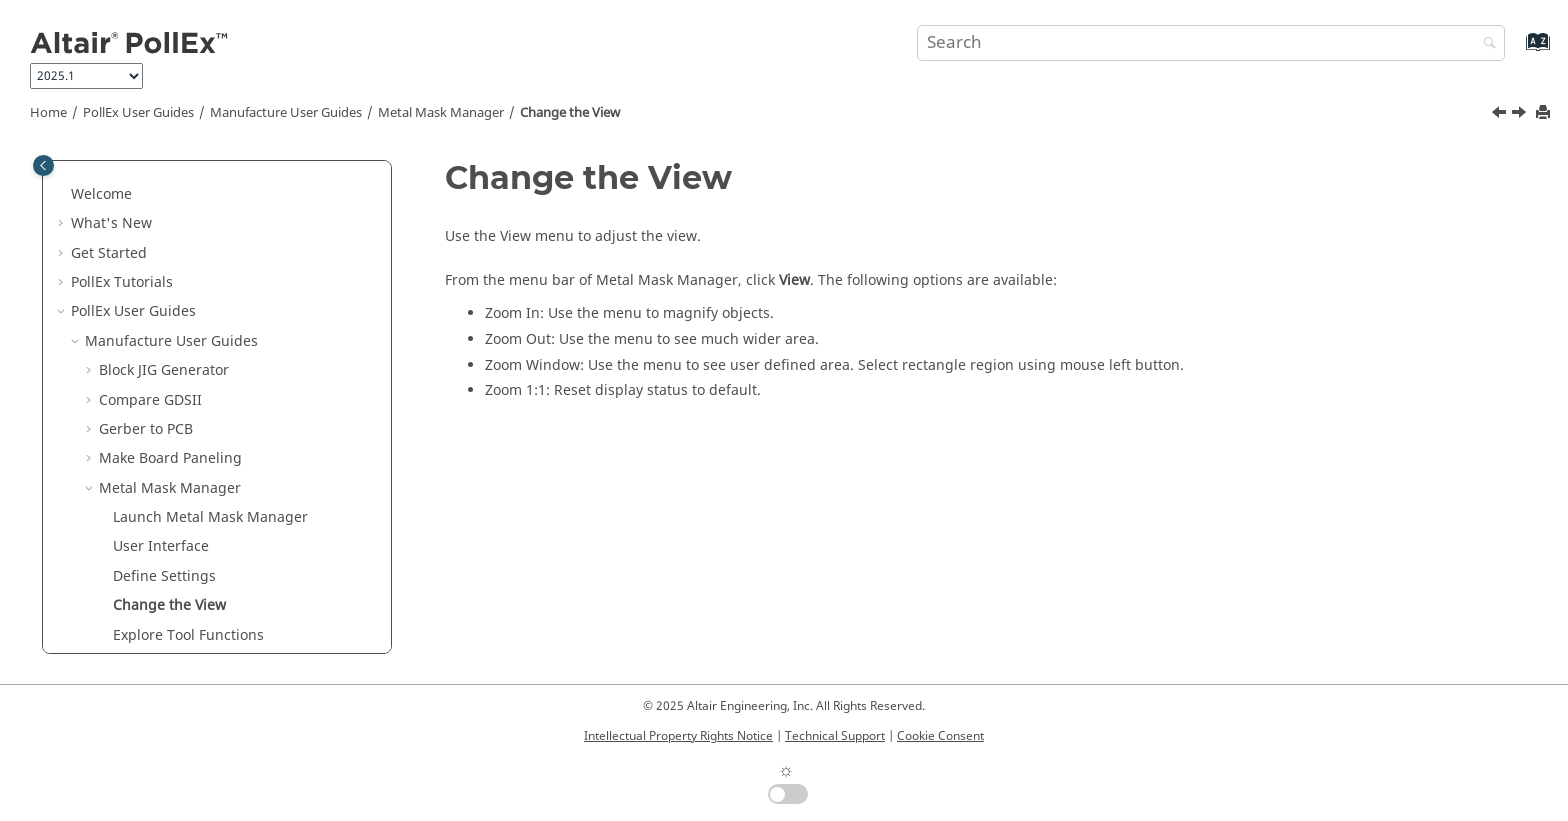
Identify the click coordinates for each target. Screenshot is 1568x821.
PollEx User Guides (138, 113)
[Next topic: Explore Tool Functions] (1521, 115)
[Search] (1485, 44)
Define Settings (164, 388)
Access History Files (178, 505)
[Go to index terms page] (1516, 51)
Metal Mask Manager (441, 113)
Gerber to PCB (146, 241)
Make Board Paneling (170, 270)
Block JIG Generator (164, 182)
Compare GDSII (150, 212)
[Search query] (1211, 43)
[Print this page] (1545, 113)
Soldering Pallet (152, 652)
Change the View (570, 113)
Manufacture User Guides (286, 113)
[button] (91, 183)
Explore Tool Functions (188, 447)
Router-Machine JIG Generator (200, 594)
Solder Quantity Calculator (187, 623)
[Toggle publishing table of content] (43, 165)
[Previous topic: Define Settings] (1501, 115)
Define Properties (171, 476)
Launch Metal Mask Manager (210, 329)
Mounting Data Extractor (181, 535)
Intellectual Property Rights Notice (678, 736)
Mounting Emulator (164, 564)
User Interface (161, 358)
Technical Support (835, 736)
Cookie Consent (940, 736)
